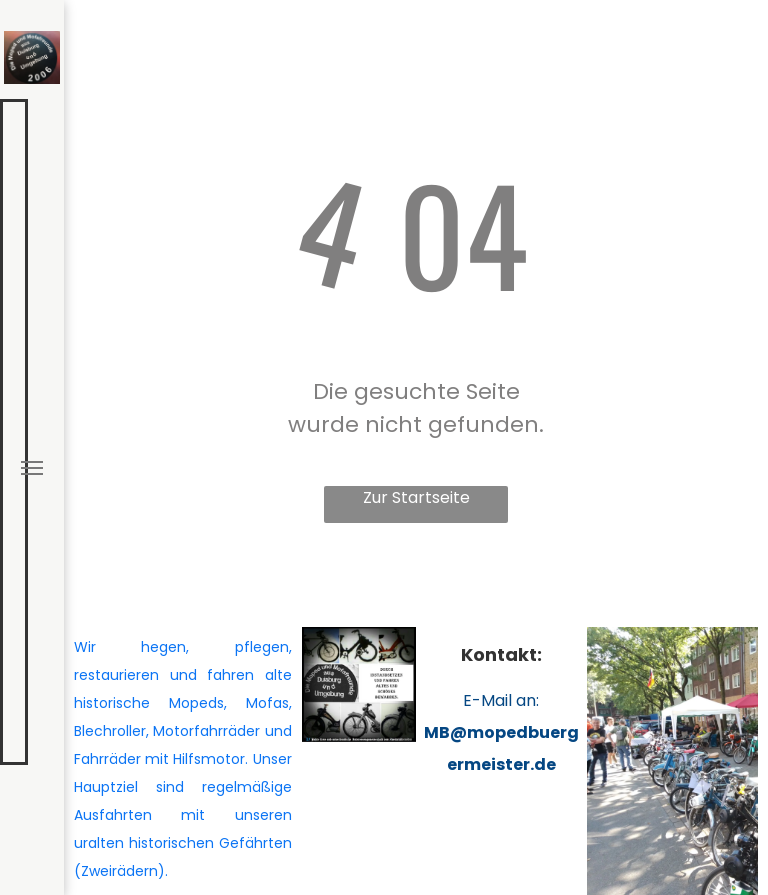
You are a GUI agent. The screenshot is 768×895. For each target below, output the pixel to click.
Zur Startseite (416, 497)
